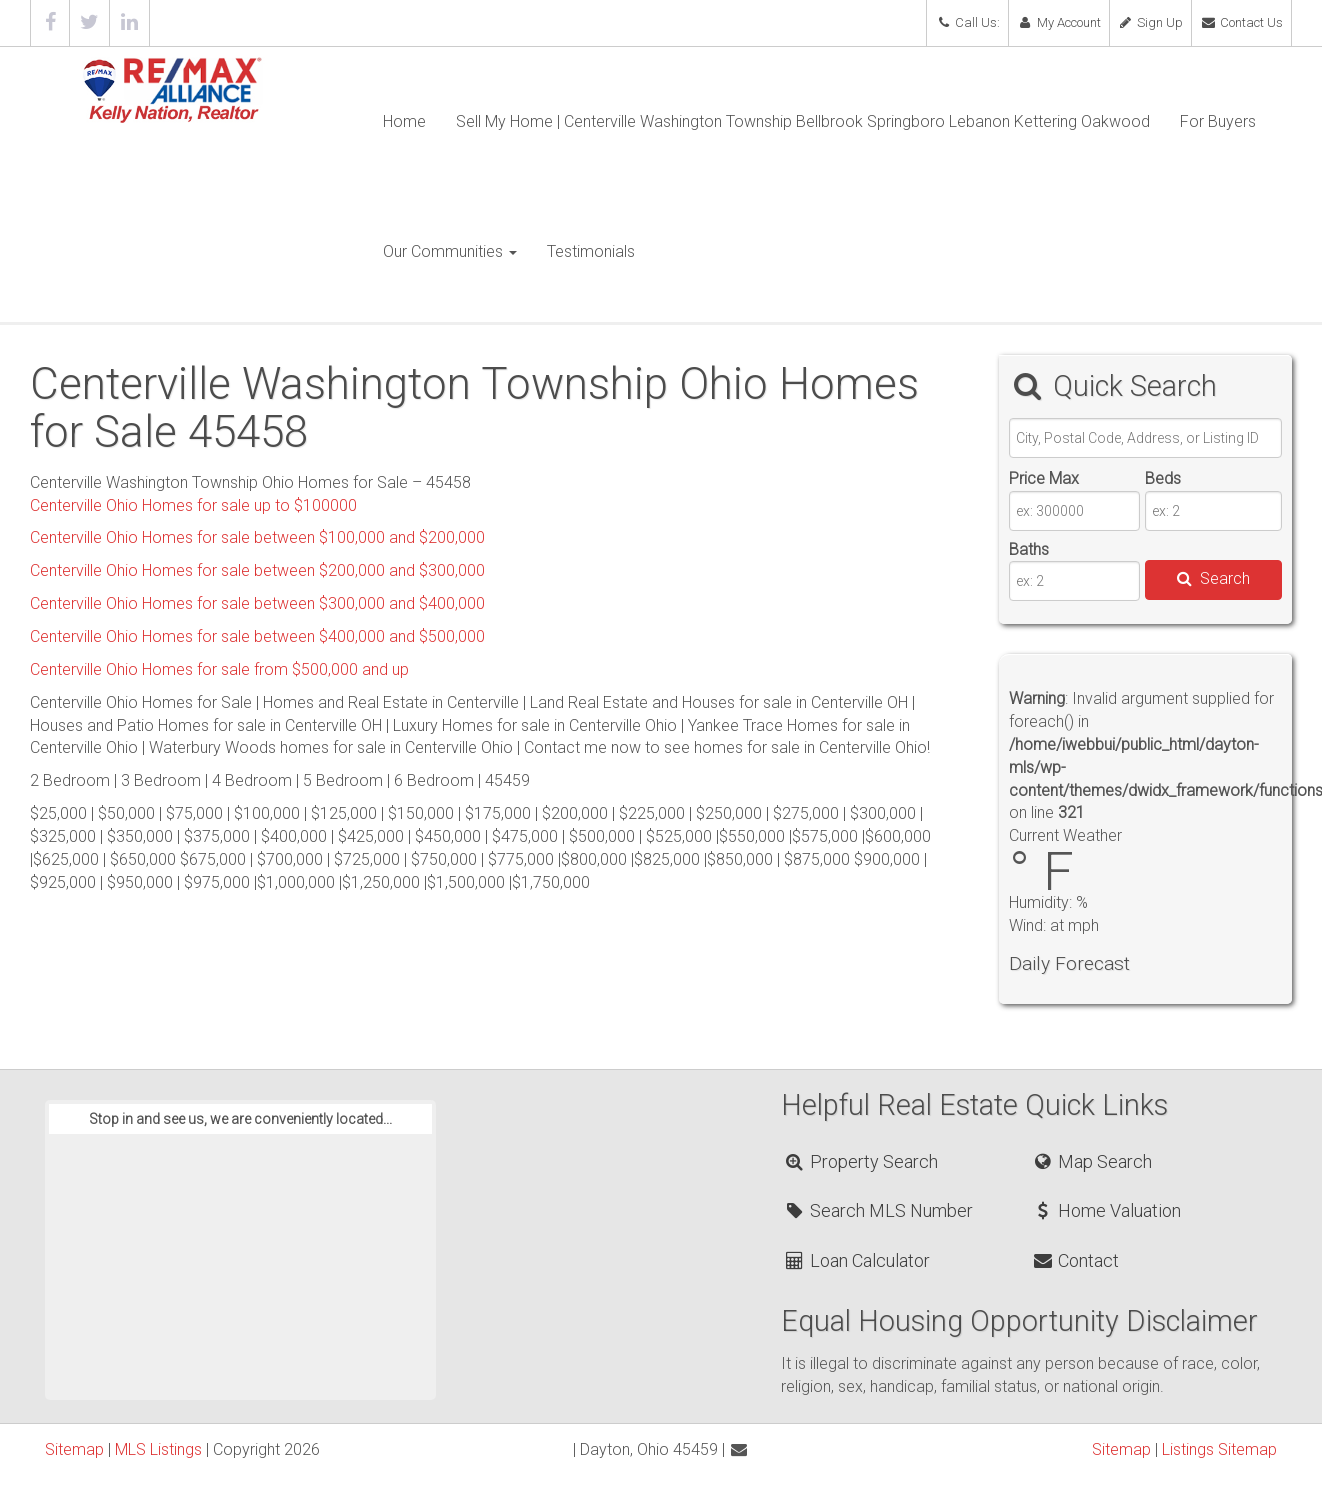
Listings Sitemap (1219, 1449)
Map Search (1091, 1161)
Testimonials (591, 251)
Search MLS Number (878, 1210)
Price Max (1044, 478)
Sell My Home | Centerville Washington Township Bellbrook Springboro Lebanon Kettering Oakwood (803, 121)
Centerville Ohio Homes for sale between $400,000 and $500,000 (257, 636)
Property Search (860, 1161)
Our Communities (450, 251)
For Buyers (1218, 121)
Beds (1163, 478)
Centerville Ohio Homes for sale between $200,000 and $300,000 (257, 570)
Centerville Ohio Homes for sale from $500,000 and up (219, 669)
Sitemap (74, 1449)
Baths (1029, 549)
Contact (1075, 1260)
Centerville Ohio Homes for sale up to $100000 (193, 505)
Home (404, 121)
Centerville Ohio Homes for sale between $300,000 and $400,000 (257, 603)
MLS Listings (158, 1449)
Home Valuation (1106, 1210)
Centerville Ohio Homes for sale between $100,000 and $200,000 (257, 537)
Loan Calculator (856, 1260)
